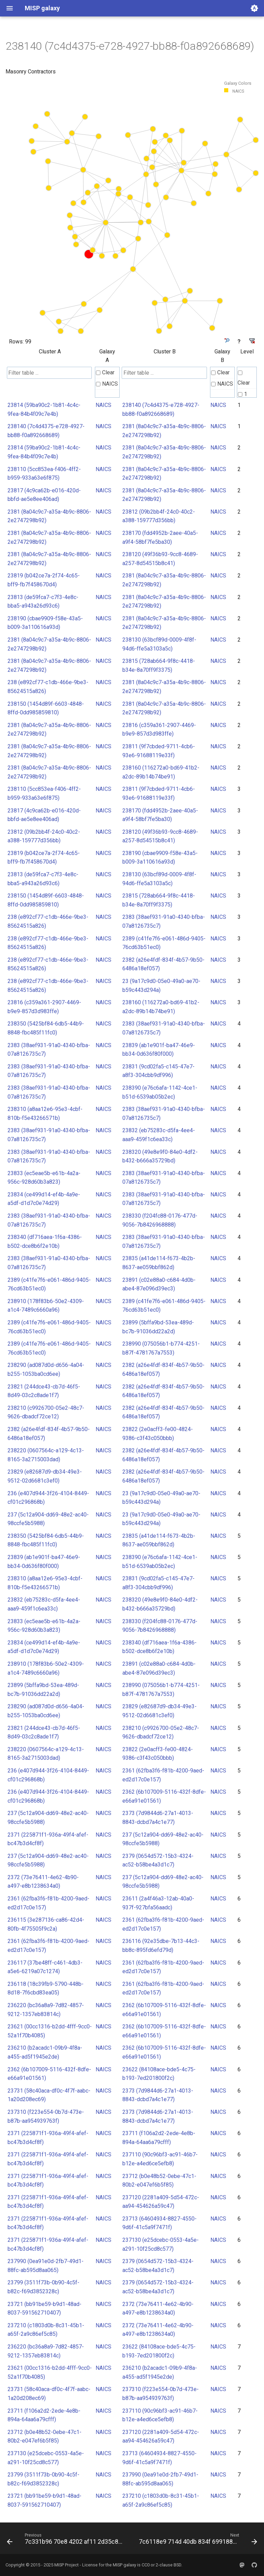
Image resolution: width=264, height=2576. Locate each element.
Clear (105, 372)
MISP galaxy (124, 2564)
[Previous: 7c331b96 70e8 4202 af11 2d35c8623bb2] (66, 2540)
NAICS (107, 383)
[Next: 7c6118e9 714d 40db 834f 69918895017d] (197, 2540)
